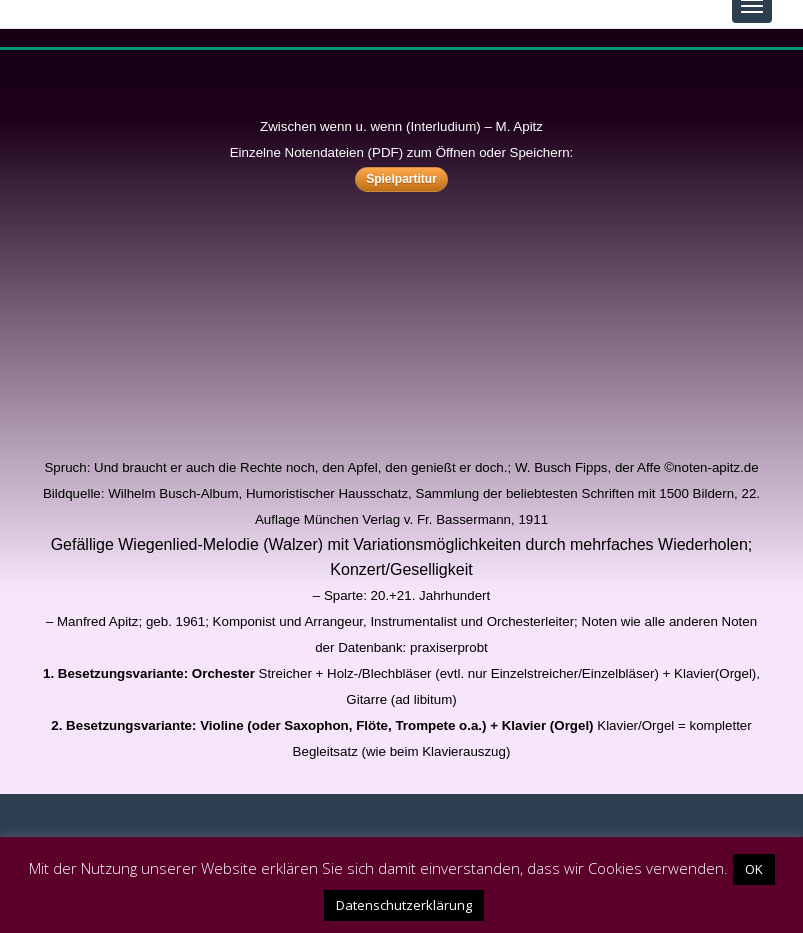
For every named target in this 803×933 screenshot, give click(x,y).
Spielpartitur (401, 179)
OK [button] (754, 869)
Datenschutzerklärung (404, 905)
